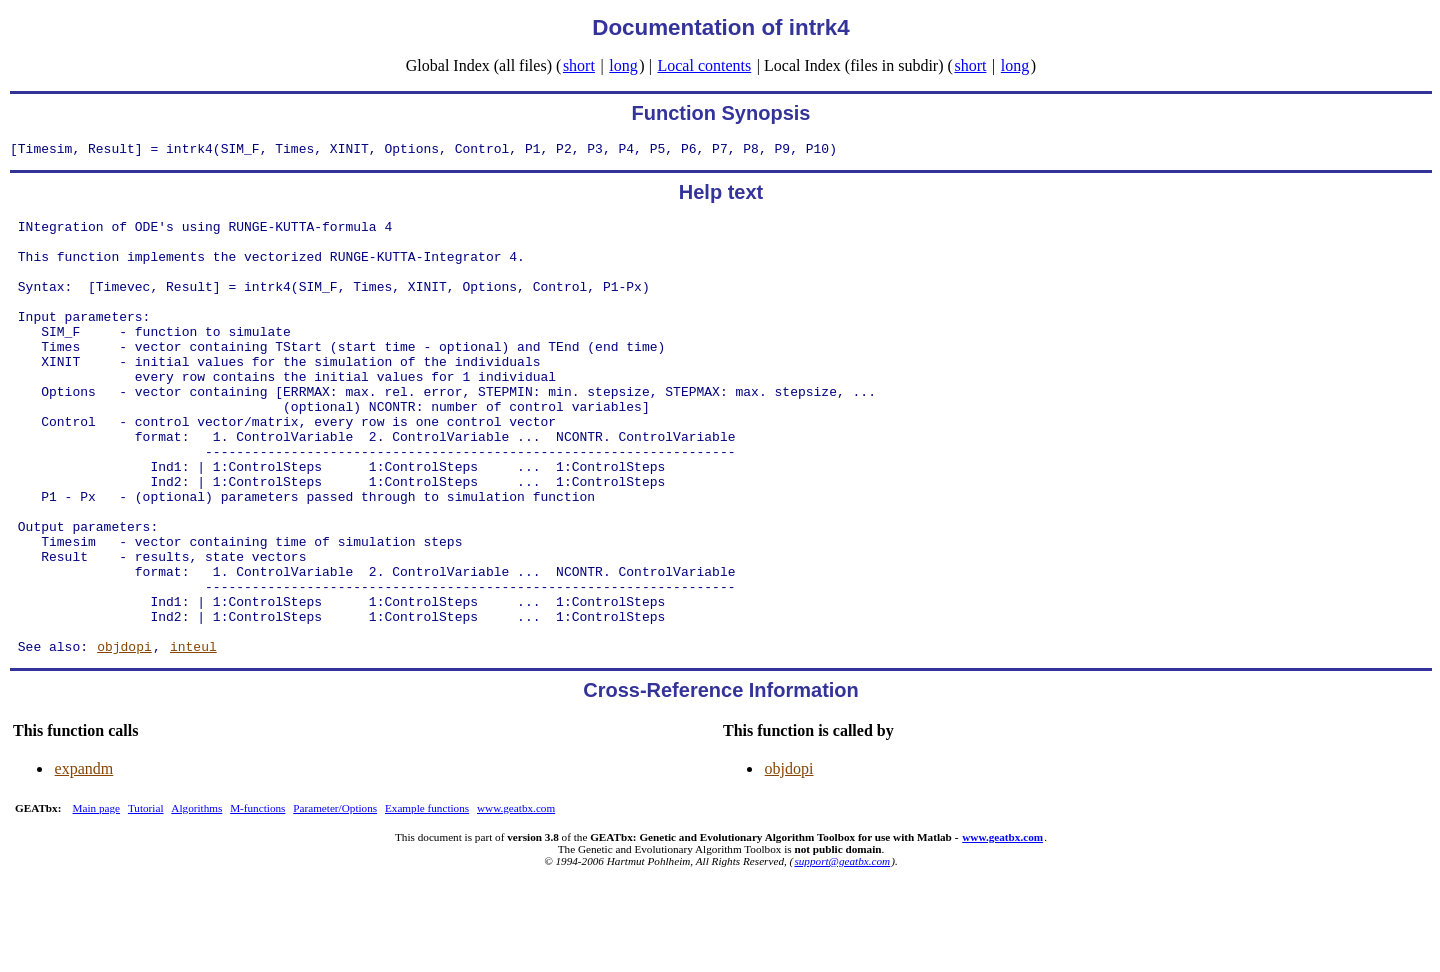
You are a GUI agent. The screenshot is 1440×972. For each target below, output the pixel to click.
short (579, 65)
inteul (193, 736)
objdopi (124, 736)
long (623, 65)
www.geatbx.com (516, 898)
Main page (97, 898)
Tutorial (146, 898)
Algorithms (196, 898)
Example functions (427, 898)
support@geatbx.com (842, 951)
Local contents (704, 65)
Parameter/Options (335, 898)
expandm (84, 858)
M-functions (257, 898)
